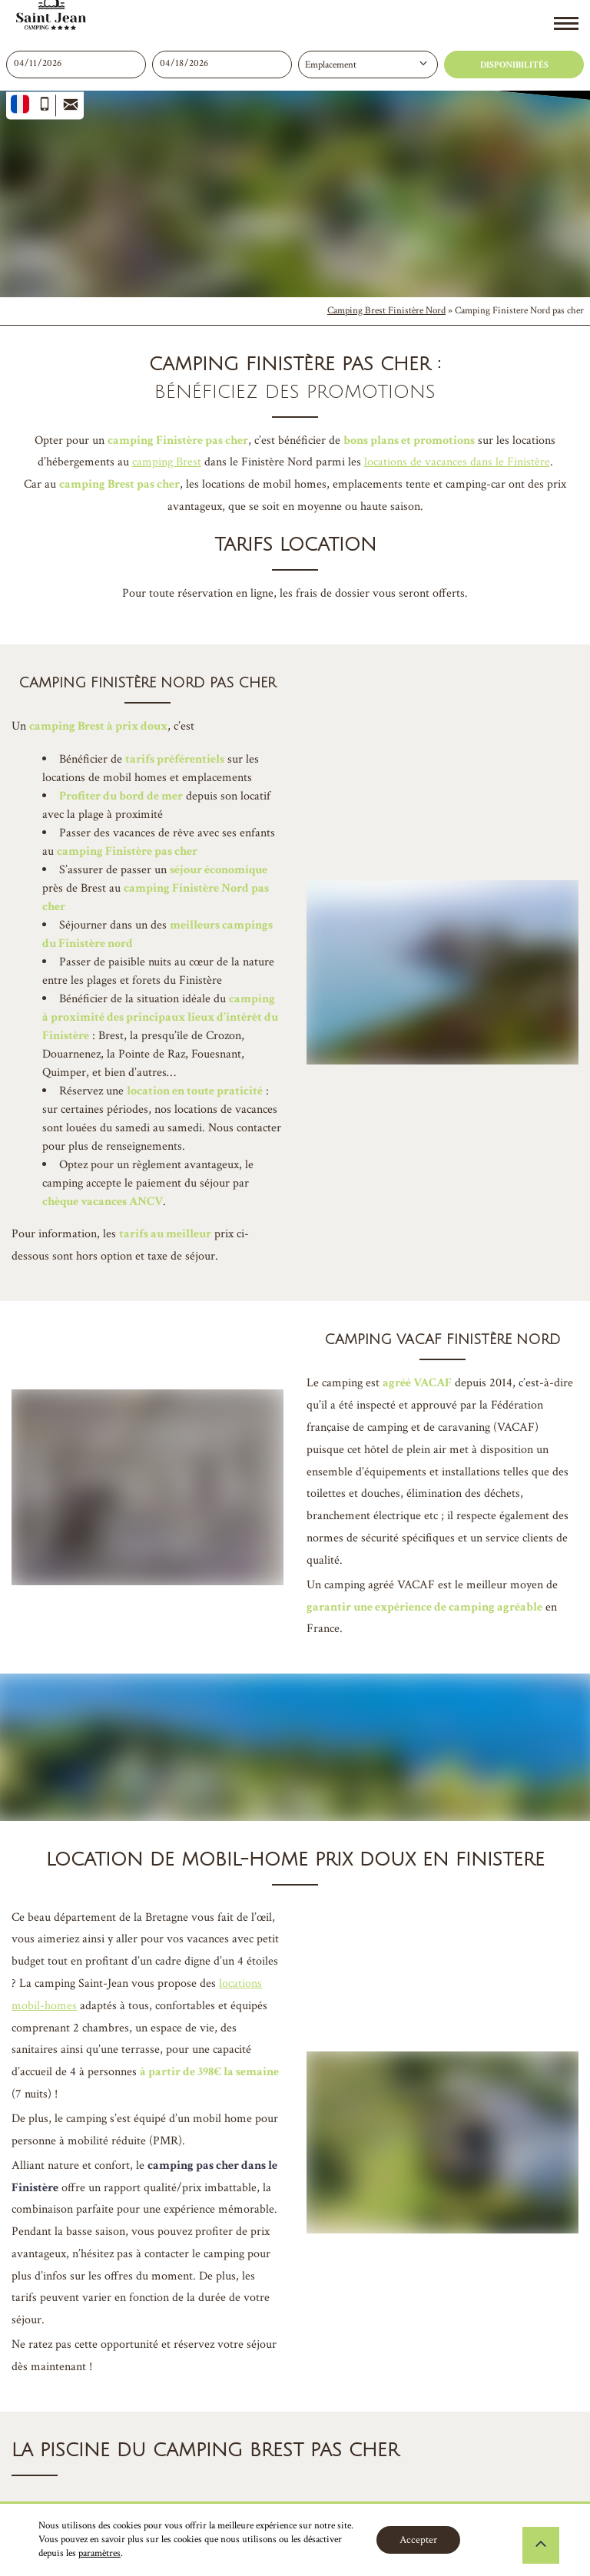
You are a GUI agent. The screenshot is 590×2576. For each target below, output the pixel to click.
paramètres (99, 2553)
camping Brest (166, 462)
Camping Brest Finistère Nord (386, 310)
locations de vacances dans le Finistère (457, 462)
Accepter (418, 2540)
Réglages (507, 2540)
